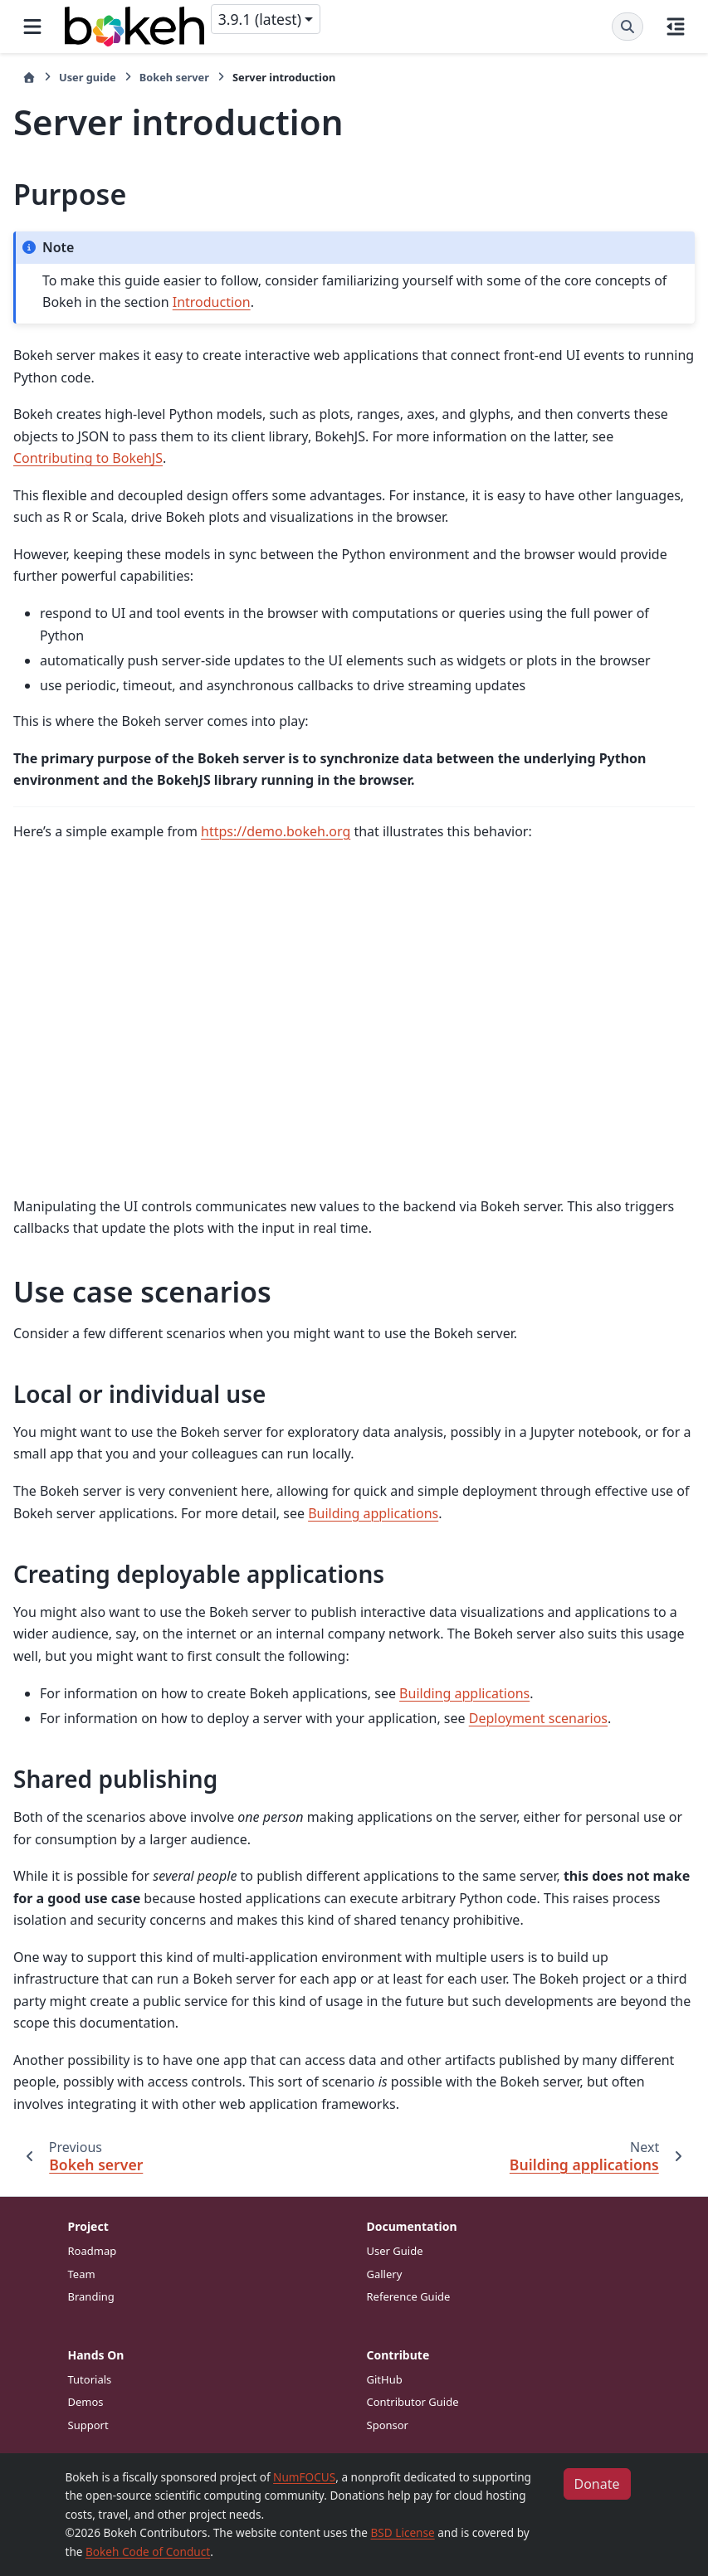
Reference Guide (409, 2296)
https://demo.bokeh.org (275, 831)
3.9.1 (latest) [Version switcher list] (259, 19)
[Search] (627, 26)
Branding (91, 2296)
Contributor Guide (413, 2401)
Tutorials (90, 2379)
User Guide (395, 2250)
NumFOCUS (304, 2477)
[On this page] (676, 26)
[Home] (29, 77)
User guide (87, 77)
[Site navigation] (32, 26)
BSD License (403, 2532)
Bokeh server (174, 77)
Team (81, 2274)
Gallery (385, 2274)
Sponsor (388, 2425)
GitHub (385, 2379)
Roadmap (92, 2250)
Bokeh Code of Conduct (147, 2551)
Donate (597, 2484)
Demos (86, 2401)
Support (88, 2425)
